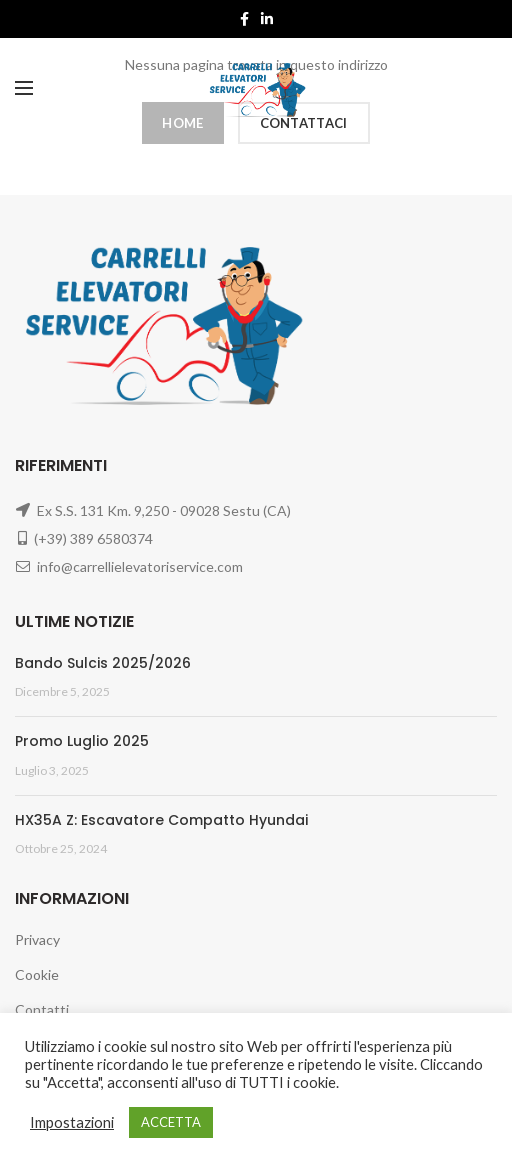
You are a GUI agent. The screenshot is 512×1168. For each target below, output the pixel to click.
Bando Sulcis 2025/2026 (103, 663)
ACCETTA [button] (171, 1122)
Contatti (42, 1009)
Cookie (37, 974)
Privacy (37, 939)
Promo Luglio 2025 (82, 741)
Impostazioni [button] (72, 1122)
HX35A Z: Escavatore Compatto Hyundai (161, 820)
